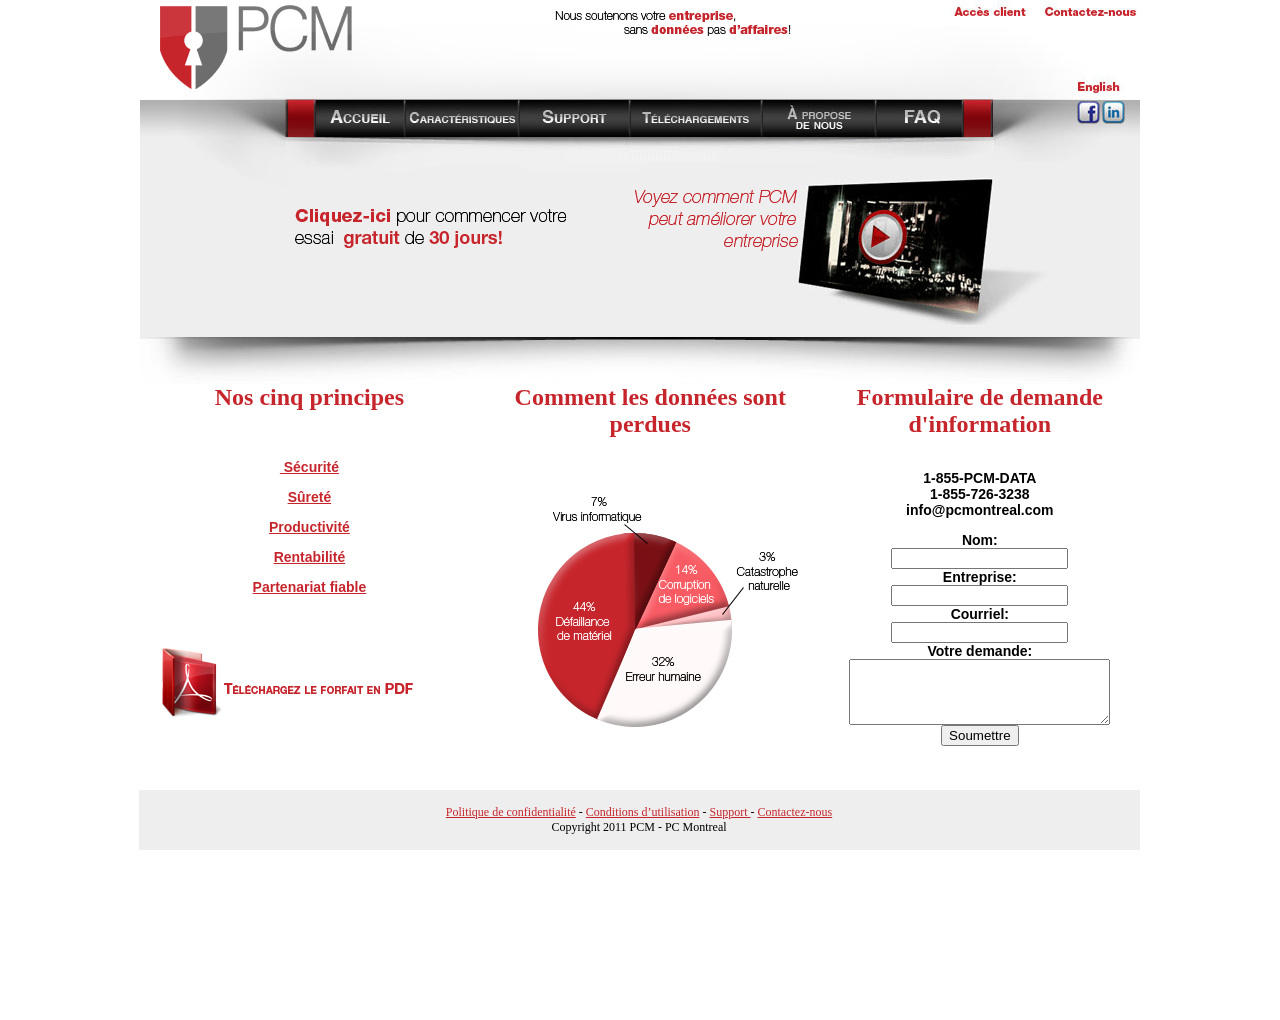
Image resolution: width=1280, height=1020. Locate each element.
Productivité (309, 527)
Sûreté (310, 497)
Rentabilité (310, 557)
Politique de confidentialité (511, 812)
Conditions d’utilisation (643, 812)
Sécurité (309, 467)
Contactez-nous (795, 812)
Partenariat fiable (310, 587)
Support (729, 812)
